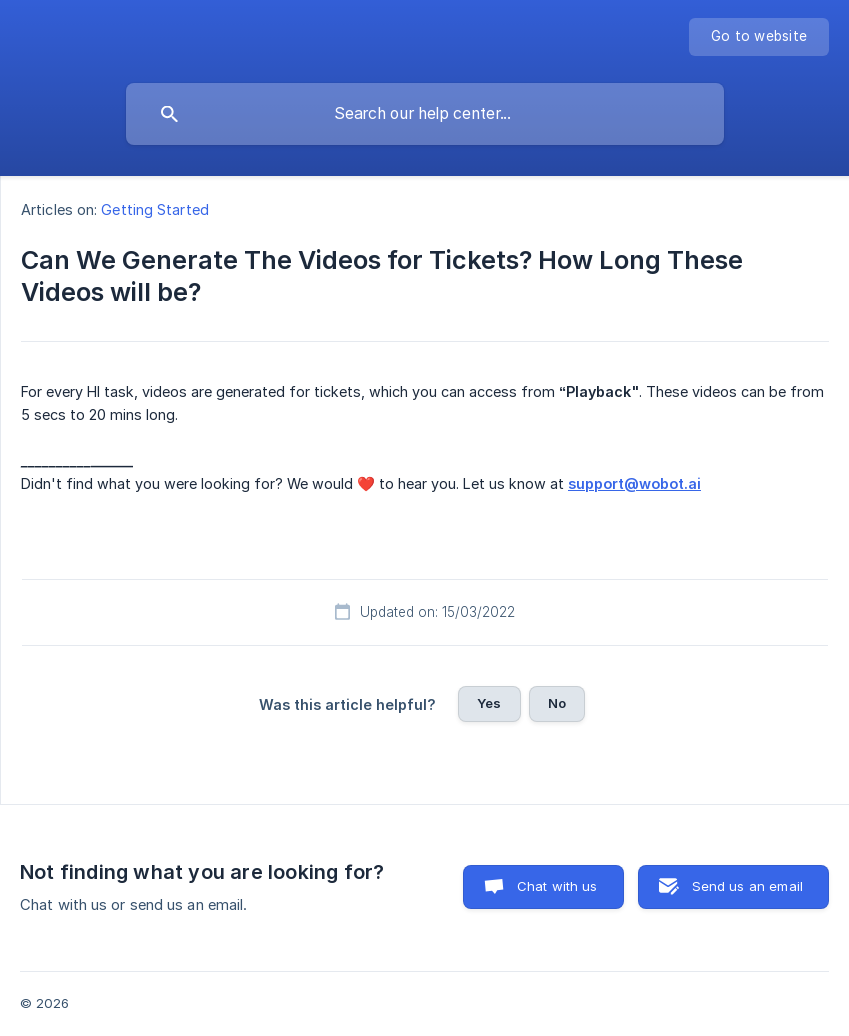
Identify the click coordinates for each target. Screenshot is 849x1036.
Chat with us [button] (557, 886)
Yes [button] (489, 703)
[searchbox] (425, 114)
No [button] (557, 703)
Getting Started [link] (155, 209)
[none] (759, 37)
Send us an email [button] (747, 886)
